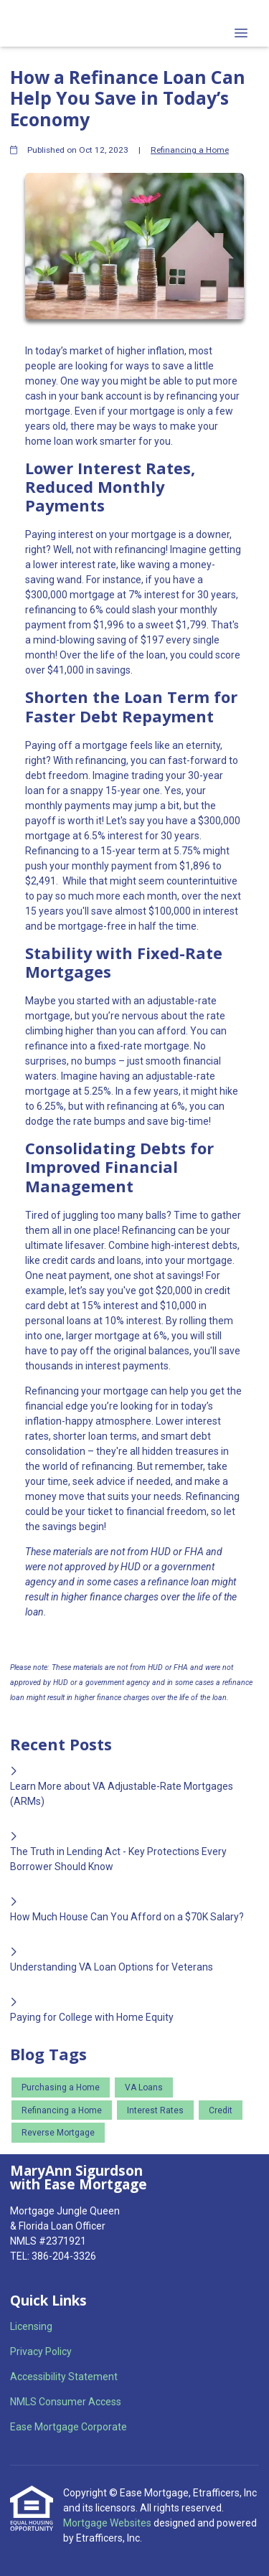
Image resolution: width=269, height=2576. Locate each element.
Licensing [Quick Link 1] (31, 2326)
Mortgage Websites (108, 2523)
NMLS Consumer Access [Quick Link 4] (65, 2401)
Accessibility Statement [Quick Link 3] (64, 2376)
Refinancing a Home (190, 150)
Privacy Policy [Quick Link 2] (41, 2351)
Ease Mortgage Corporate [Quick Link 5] (68, 2427)
